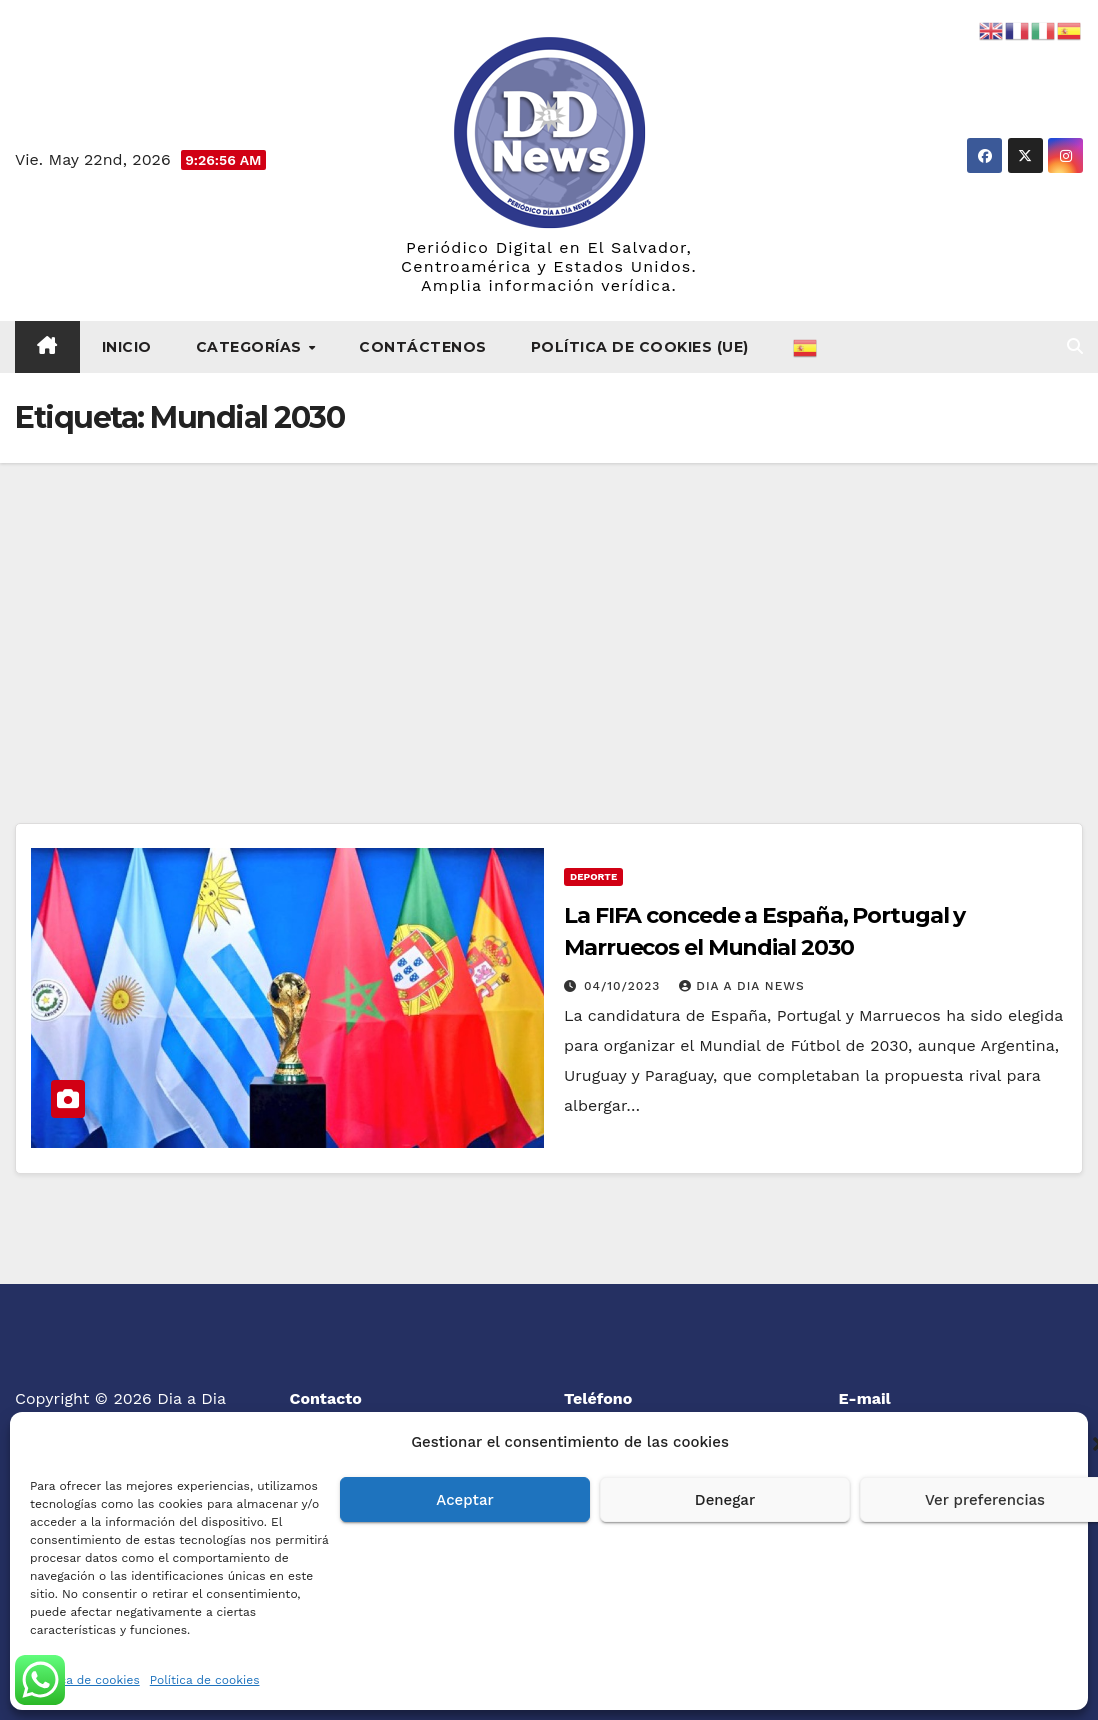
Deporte (593, 876)
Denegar (725, 1500)
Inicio (127, 347)
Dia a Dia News (741, 986)
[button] (1075, 346)
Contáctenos (423, 347)
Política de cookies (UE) (640, 347)
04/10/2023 (624, 986)
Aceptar (464, 1500)
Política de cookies (85, 1680)
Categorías (251, 347)
